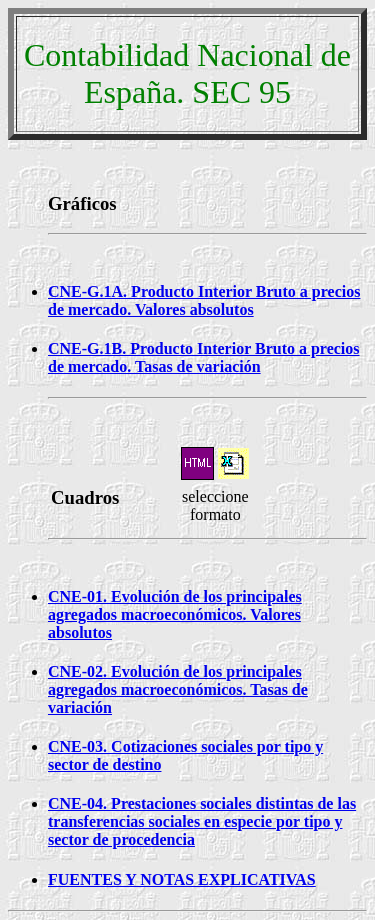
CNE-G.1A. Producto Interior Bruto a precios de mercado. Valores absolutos (204, 300)
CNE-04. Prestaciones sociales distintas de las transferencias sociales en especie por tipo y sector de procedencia (202, 821)
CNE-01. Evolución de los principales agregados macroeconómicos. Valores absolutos (175, 614)
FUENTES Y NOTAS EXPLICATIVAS (182, 879)
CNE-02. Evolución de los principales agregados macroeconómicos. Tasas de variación (178, 689)
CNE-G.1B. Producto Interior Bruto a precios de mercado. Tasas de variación (204, 357)
